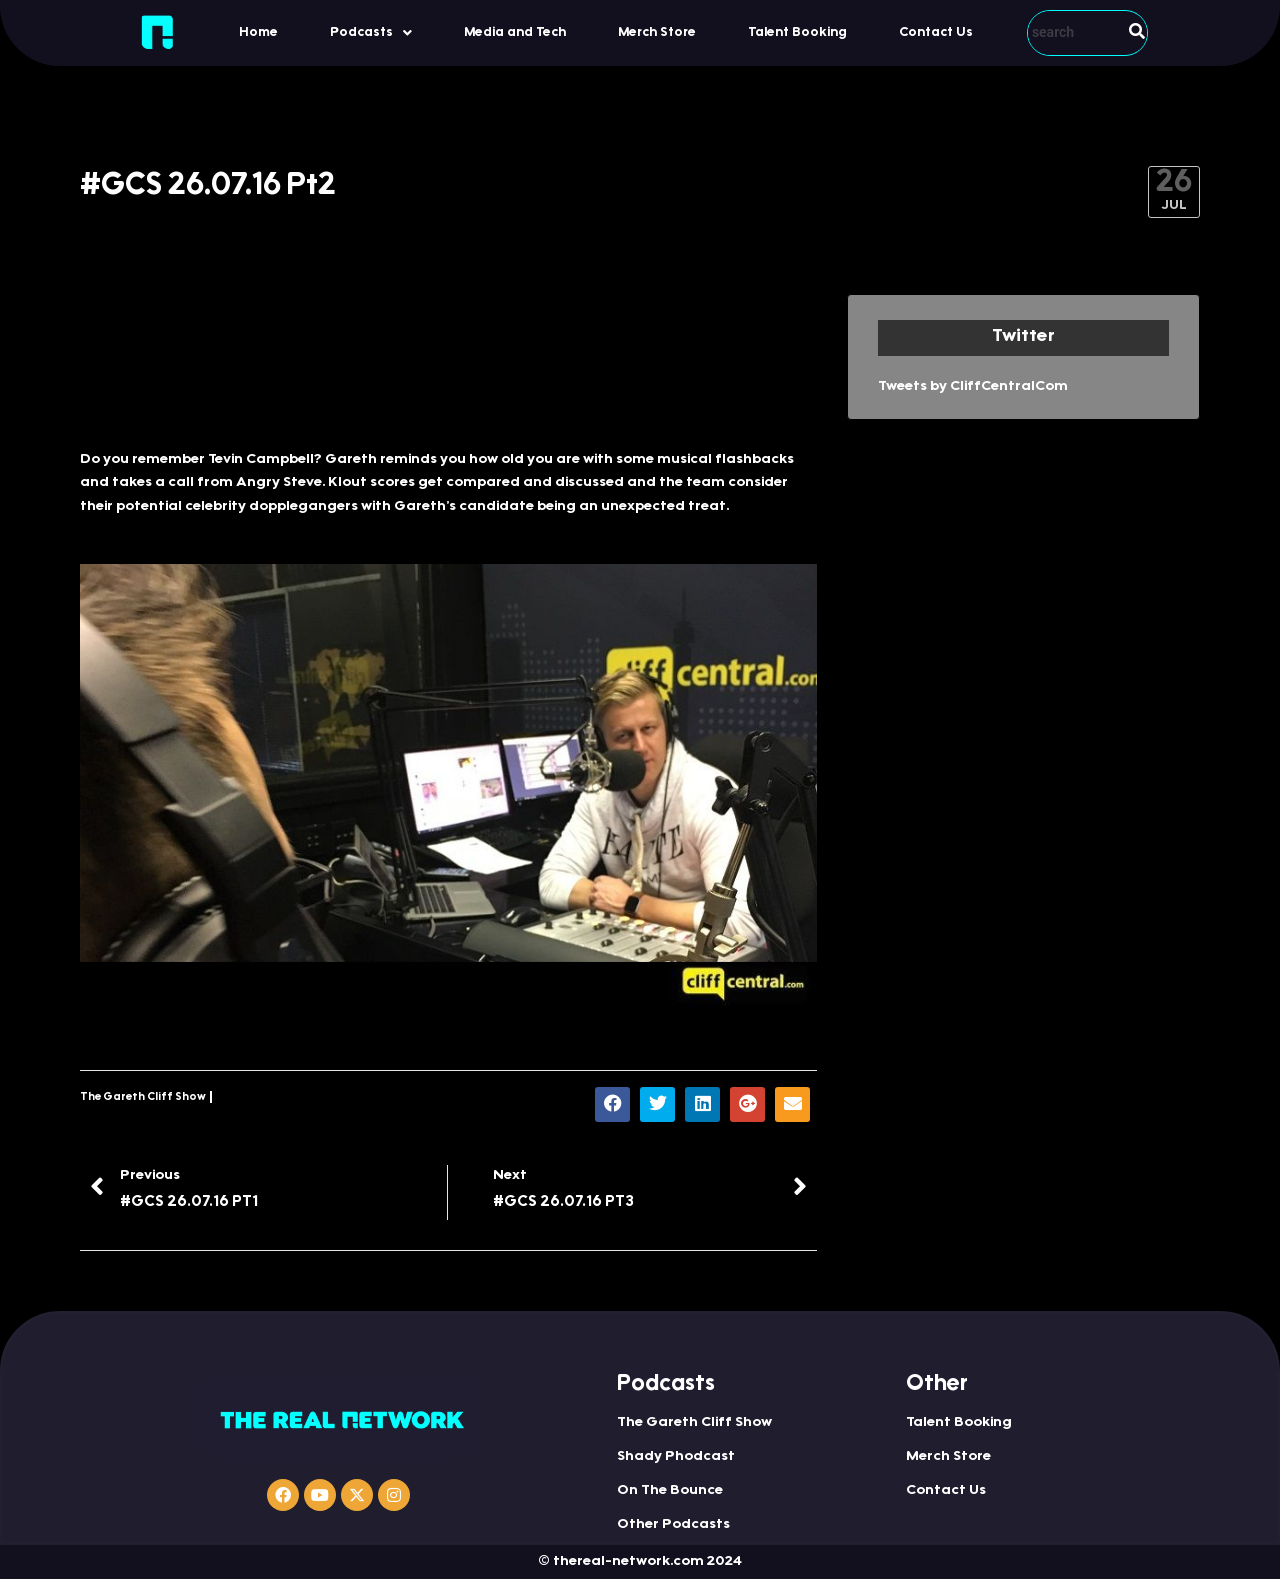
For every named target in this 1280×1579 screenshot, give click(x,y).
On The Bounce (670, 1491)
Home (258, 32)
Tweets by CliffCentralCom (973, 387)
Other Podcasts (673, 1525)
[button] (371, 32)
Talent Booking (797, 32)
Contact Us (936, 32)
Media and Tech (515, 32)
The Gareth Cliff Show (143, 1097)
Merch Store (657, 32)
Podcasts (371, 33)
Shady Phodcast (676, 1457)
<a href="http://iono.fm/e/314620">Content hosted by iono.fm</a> (448, 361)
